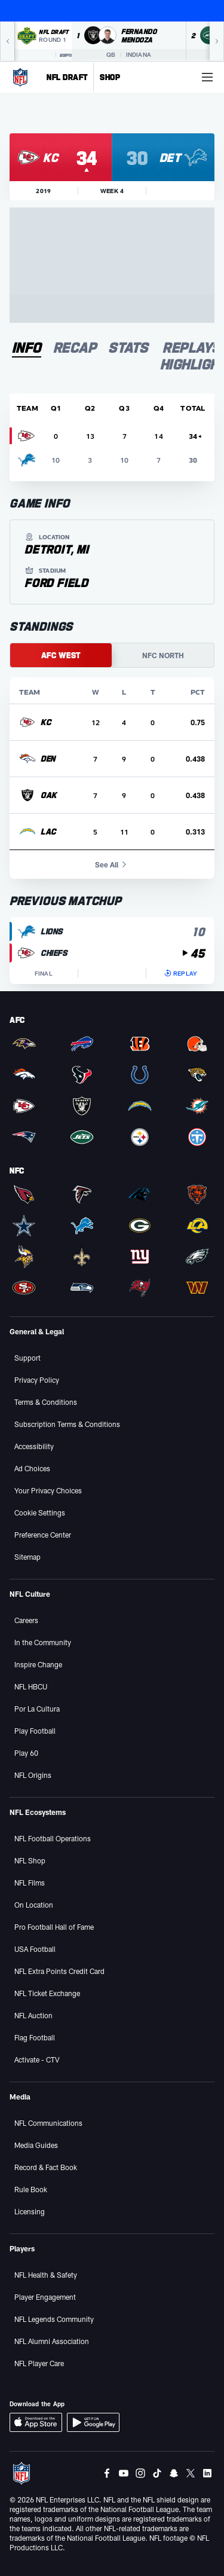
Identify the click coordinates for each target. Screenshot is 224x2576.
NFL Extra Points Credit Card (59, 1971)
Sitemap (27, 1557)
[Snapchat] (174, 2473)
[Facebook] (107, 2473)
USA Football (35, 1949)
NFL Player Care (39, 2363)
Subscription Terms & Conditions (67, 1424)
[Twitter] (190, 2473)
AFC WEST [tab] (61, 655)
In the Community (42, 1642)
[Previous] (7, 41)
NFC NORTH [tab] (163, 655)
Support (27, 1357)
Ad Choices (32, 1468)
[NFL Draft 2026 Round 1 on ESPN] (43, 41)
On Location (33, 1904)
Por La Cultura (37, 1708)
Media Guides (36, 2145)
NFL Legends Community (54, 2319)
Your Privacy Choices (48, 1490)
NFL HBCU (30, 1686)
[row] (112, 722)
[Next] (217, 41)
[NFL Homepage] (20, 77)
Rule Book (30, 2189)
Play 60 (26, 1753)
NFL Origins (32, 1775)
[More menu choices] (207, 77)
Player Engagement (45, 2297)
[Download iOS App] (36, 2422)
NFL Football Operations (52, 1838)
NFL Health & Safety (45, 2275)
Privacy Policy (36, 1380)
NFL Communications (48, 2123)
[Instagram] (140, 2473)
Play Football (35, 1730)
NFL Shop (29, 1860)
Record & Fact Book (45, 2167)
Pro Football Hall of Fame (54, 1927)
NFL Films (29, 1882)
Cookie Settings (39, 1512)
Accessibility (34, 1446)
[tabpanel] (112, 688)
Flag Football (34, 2037)
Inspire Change (38, 1664)
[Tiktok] (157, 2473)
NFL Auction (33, 2015)
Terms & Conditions (45, 1402)
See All (112, 864)
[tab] (26, 347)
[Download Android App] (93, 2422)
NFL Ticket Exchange (47, 1993)
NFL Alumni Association (51, 2341)
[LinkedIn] (207, 2473)
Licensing (29, 2211)
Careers (26, 1620)
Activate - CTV (37, 2059)
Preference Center (42, 1534)
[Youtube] (123, 2473)
